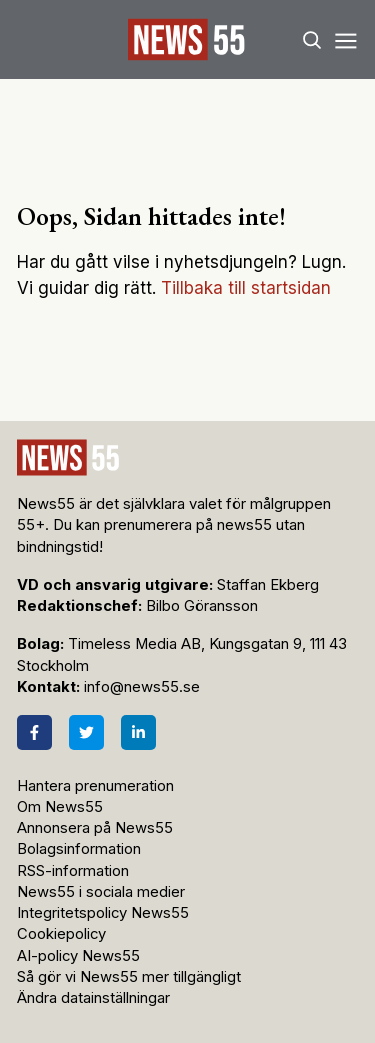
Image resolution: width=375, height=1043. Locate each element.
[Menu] (345, 39)
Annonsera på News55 (95, 828)
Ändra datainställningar (93, 998)
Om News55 (60, 807)
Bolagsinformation (79, 849)
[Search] (312, 39)
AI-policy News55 (78, 956)
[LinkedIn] (138, 732)
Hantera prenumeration (95, 786)
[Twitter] (86, 732)
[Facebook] (34, 732)
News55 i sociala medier (101, 892)
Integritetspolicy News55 (103, 913)
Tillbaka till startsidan (246, 288)
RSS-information (73, 871)
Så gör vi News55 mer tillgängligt (131, 977)
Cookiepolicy (61, 934)
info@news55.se (142, 687)
